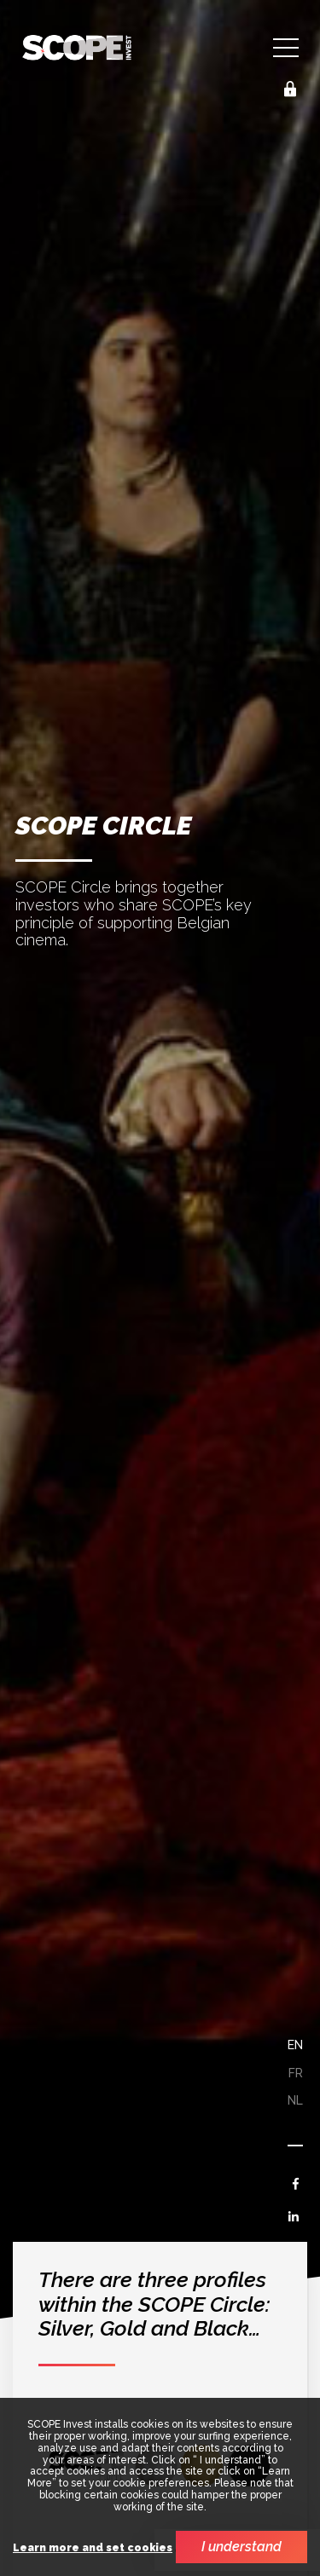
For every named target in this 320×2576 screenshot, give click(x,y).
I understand (241, 2546)
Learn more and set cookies (92, 2548)
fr (295, 2073)
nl (295, 2100)
